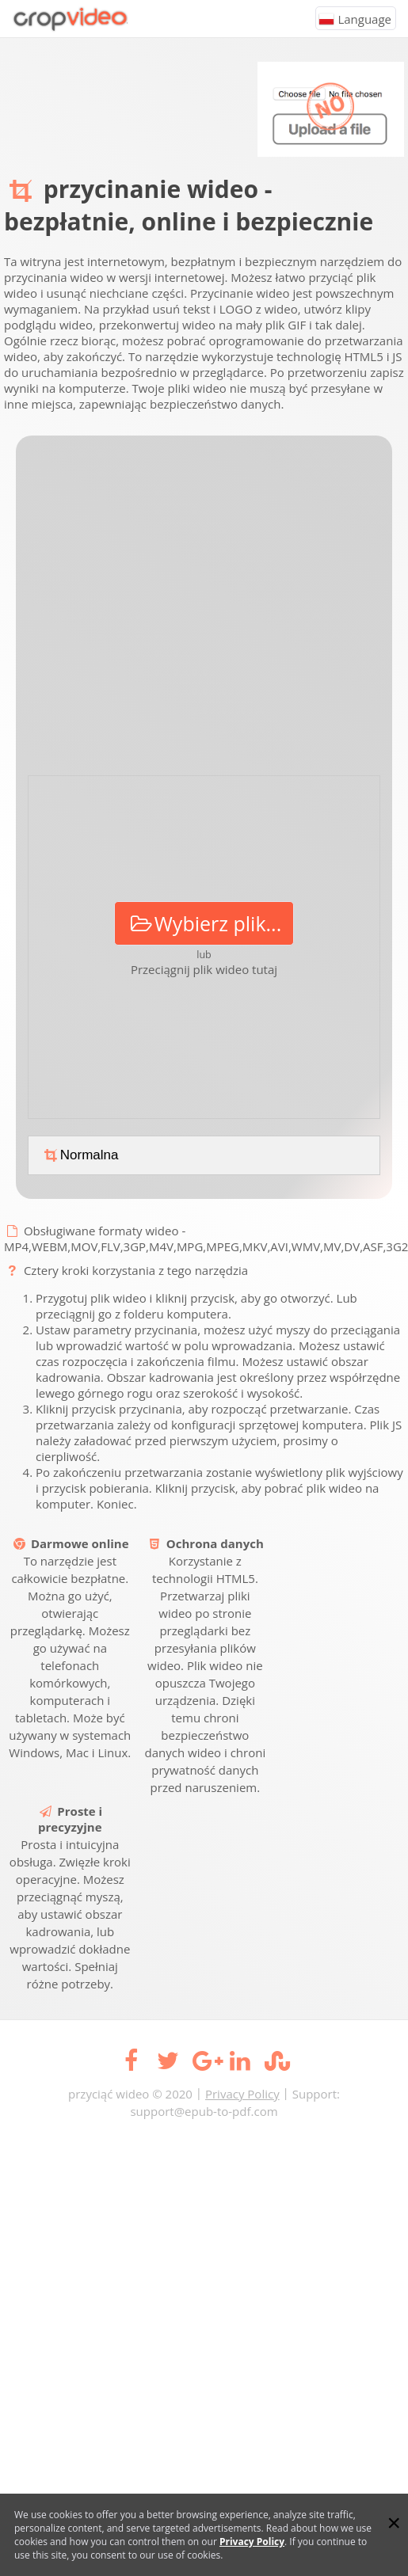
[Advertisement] (152, 611)
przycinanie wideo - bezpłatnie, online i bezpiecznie (188, 205)
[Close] (394, 2522)
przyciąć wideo (108, 2094)
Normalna (79, 1154)
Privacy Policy (242, 2094)
